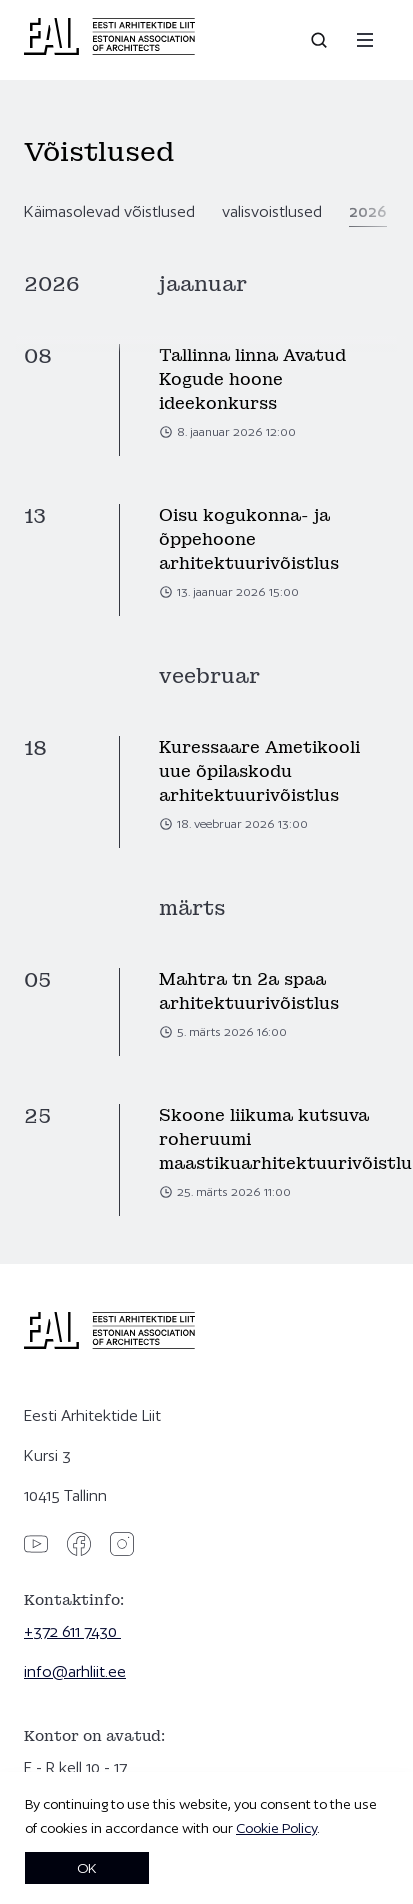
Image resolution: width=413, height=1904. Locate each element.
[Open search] (321, 40)
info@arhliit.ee (75, 1671)
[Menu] (365, 40)
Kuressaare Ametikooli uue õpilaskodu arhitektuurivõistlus (259, 771)
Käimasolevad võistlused (109, 211)
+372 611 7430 (72, 1631)
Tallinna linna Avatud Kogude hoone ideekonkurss (252, 379)
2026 (368, 211)
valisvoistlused (272, 211)
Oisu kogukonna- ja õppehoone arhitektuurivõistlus (249, 539)
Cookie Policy (276, 1828)
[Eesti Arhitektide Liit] (109, 50)
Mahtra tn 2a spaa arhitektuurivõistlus (249, 991)
